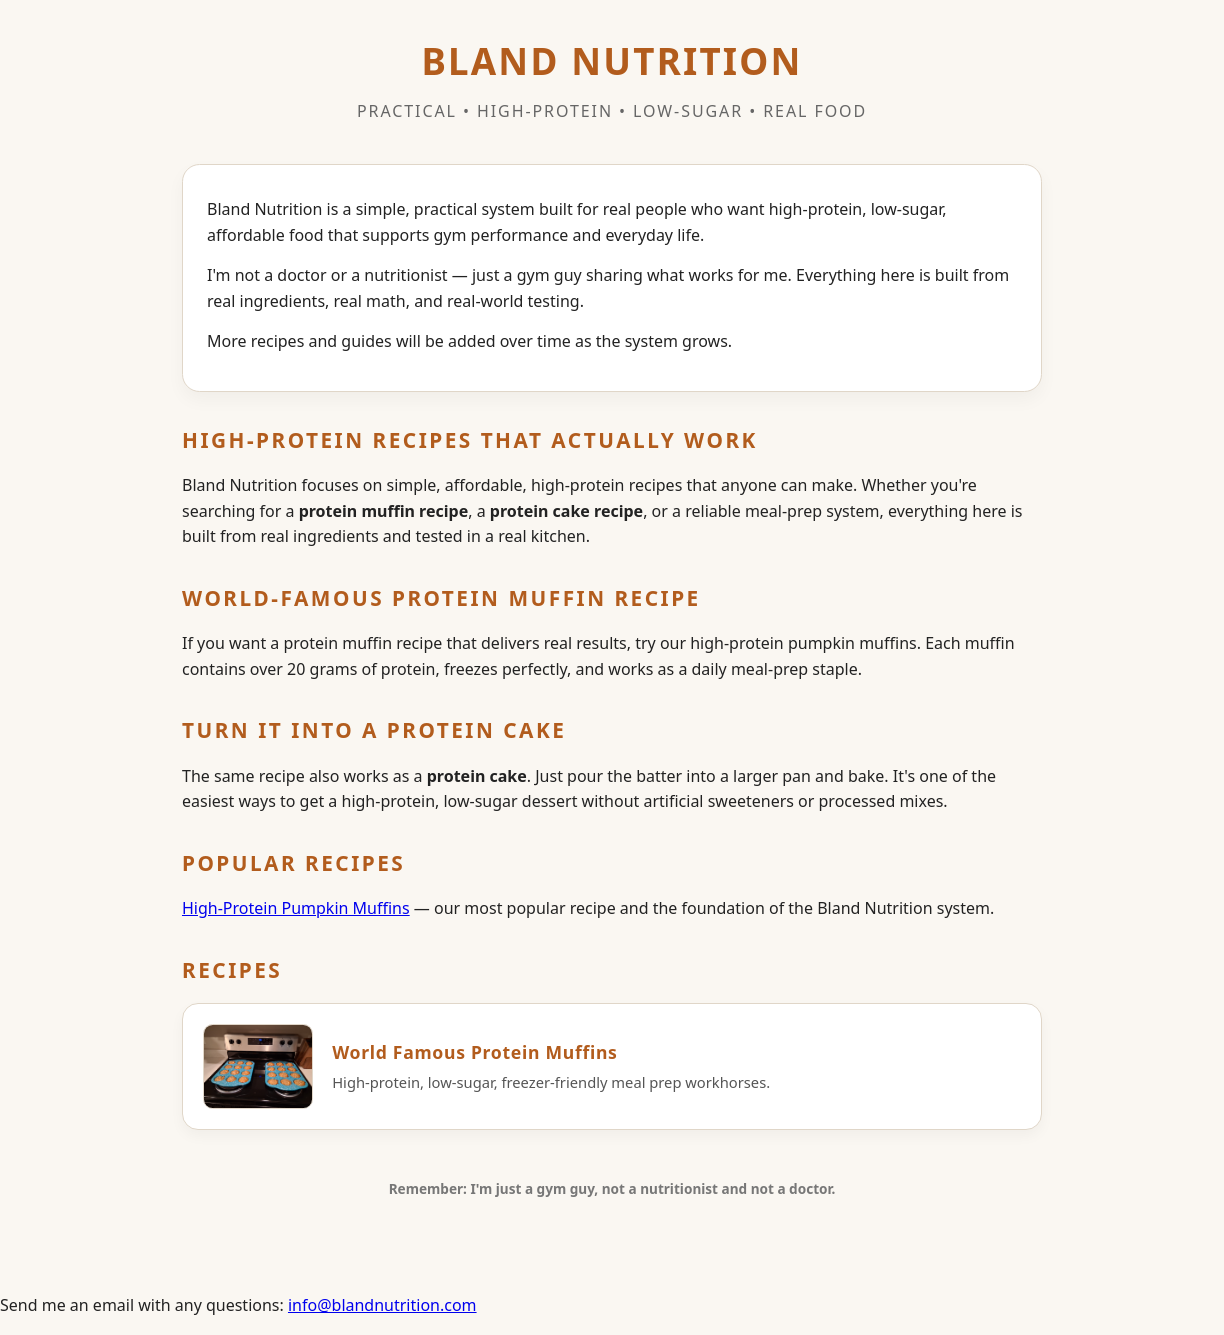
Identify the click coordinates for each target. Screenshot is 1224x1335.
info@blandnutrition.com (382, 1305)
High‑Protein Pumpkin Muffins (296, 908)
